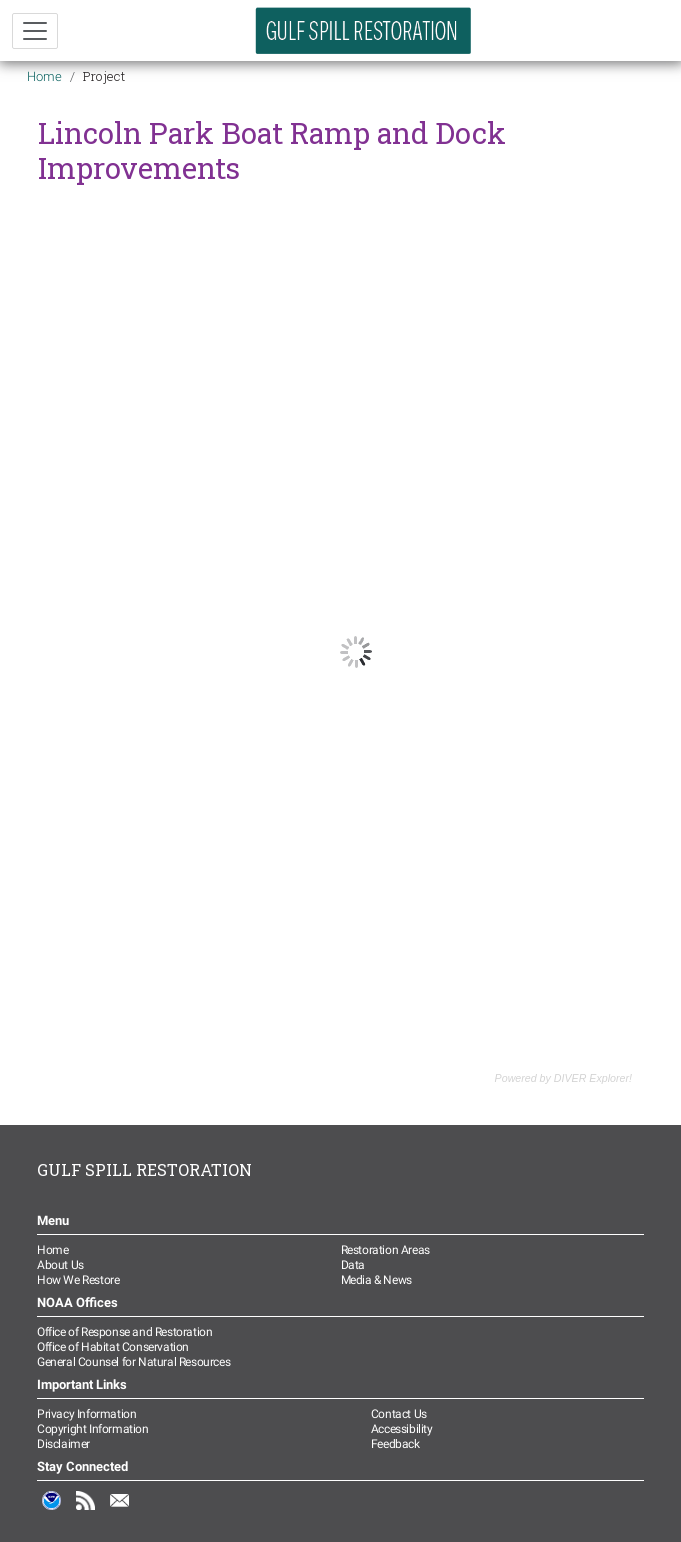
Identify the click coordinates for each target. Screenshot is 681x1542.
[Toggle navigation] (35, 31)
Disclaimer (63, 1444)
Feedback (395, 1444)
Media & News (376, 1280)
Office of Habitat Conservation (113, 1347)
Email (120, 1511)
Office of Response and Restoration (124, 1332)
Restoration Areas (385, 1250)
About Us (60, 1265)
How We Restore (78, 1280)
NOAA (52, 1511)
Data (353, 1265)
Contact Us (399, 1414)
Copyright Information (93, 1429)
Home (44, 76)
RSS (86, 1511)
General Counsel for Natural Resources (133, 1362)
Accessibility (402, 1429)
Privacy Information (86, 1414)
